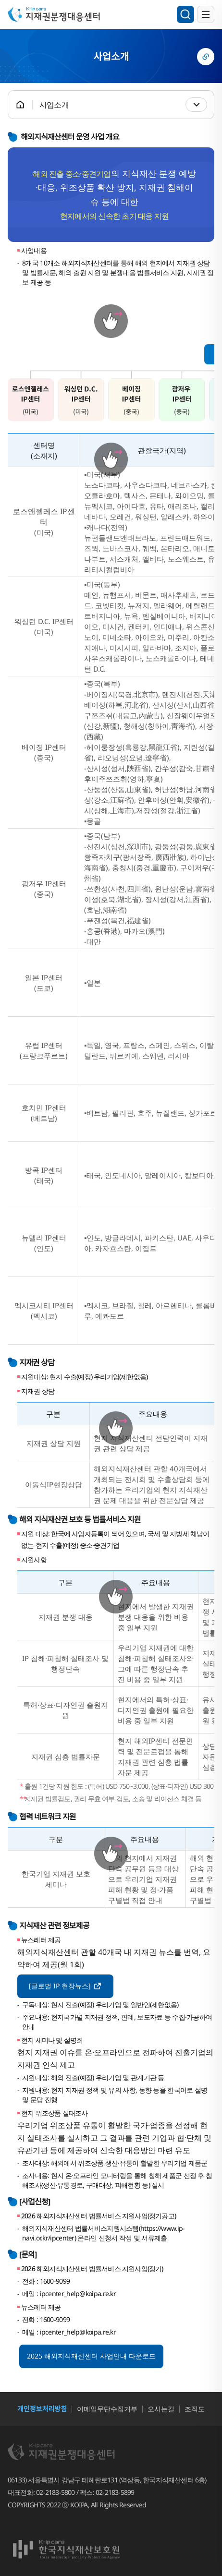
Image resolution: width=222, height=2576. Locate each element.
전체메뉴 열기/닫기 (205, 14)
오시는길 (161, 2408)
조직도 (195, 2408)
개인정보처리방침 (42, 2408)
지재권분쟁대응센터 (59, 14)
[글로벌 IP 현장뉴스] (65, 1985)
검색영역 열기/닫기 (185, 14)
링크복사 (205, 56)
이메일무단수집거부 (107, 2408)
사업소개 (54, 104)
